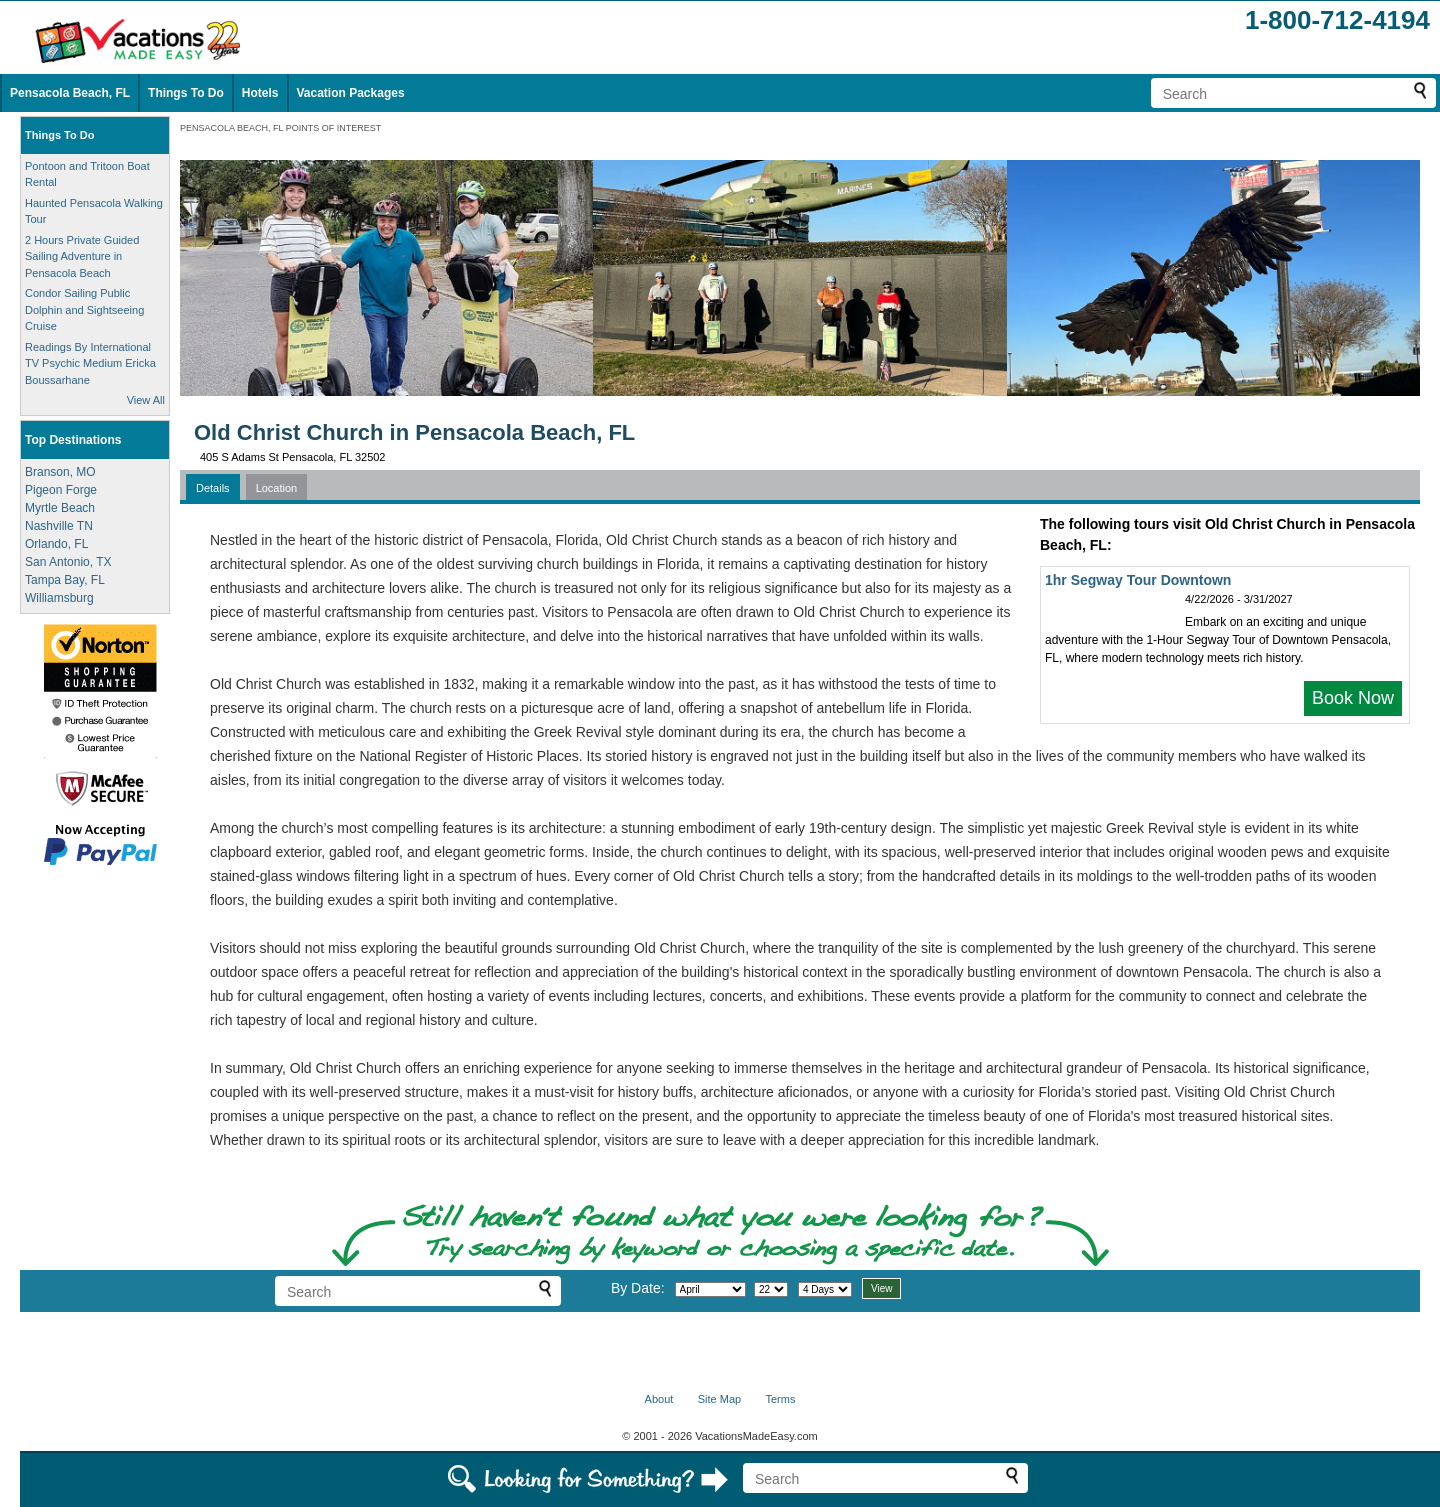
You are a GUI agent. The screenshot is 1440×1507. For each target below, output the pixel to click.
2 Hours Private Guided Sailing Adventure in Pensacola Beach (82, 256)
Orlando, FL (56, 544)
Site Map (719, 1399)
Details (213, 488)
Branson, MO (60, 472)
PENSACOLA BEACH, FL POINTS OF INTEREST (280, 128)
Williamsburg (59, 598)
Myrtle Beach (60, 508)
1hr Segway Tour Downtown (1138, 580)
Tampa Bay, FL (65, 580)
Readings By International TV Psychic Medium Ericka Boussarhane (90, 363)
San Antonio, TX (68, 562)
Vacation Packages (351, 93)
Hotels (260, 93)
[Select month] (710, 1289)
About (659, 1399)
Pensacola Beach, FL (70, 93)
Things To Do (186, 93)
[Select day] (771, 1289)
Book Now (1353, 698)
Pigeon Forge (61, 490)
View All (146, 400)
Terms (780, 1399)
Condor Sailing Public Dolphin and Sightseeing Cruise (84, 309)
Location (277, 488)
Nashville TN (59, 526)
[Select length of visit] (825, 1289)
